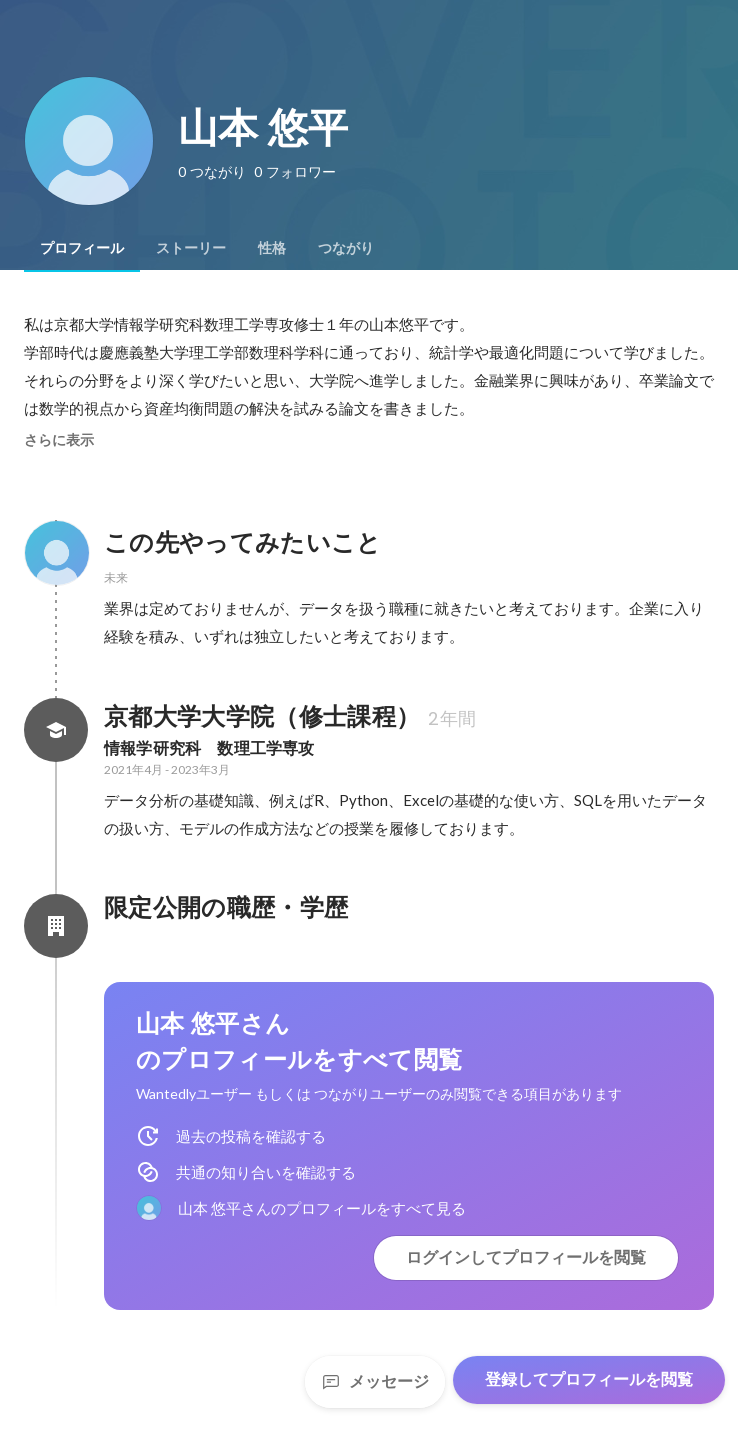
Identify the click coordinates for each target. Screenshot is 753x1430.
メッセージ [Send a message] (375, 1381)
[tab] (82, 248)
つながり (346, 248)
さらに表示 (59, 440)
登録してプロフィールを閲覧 (589, 1379)
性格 (272, 248)
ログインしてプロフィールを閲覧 (526, 1257)
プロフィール (82, 248)
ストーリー (191, 248)
